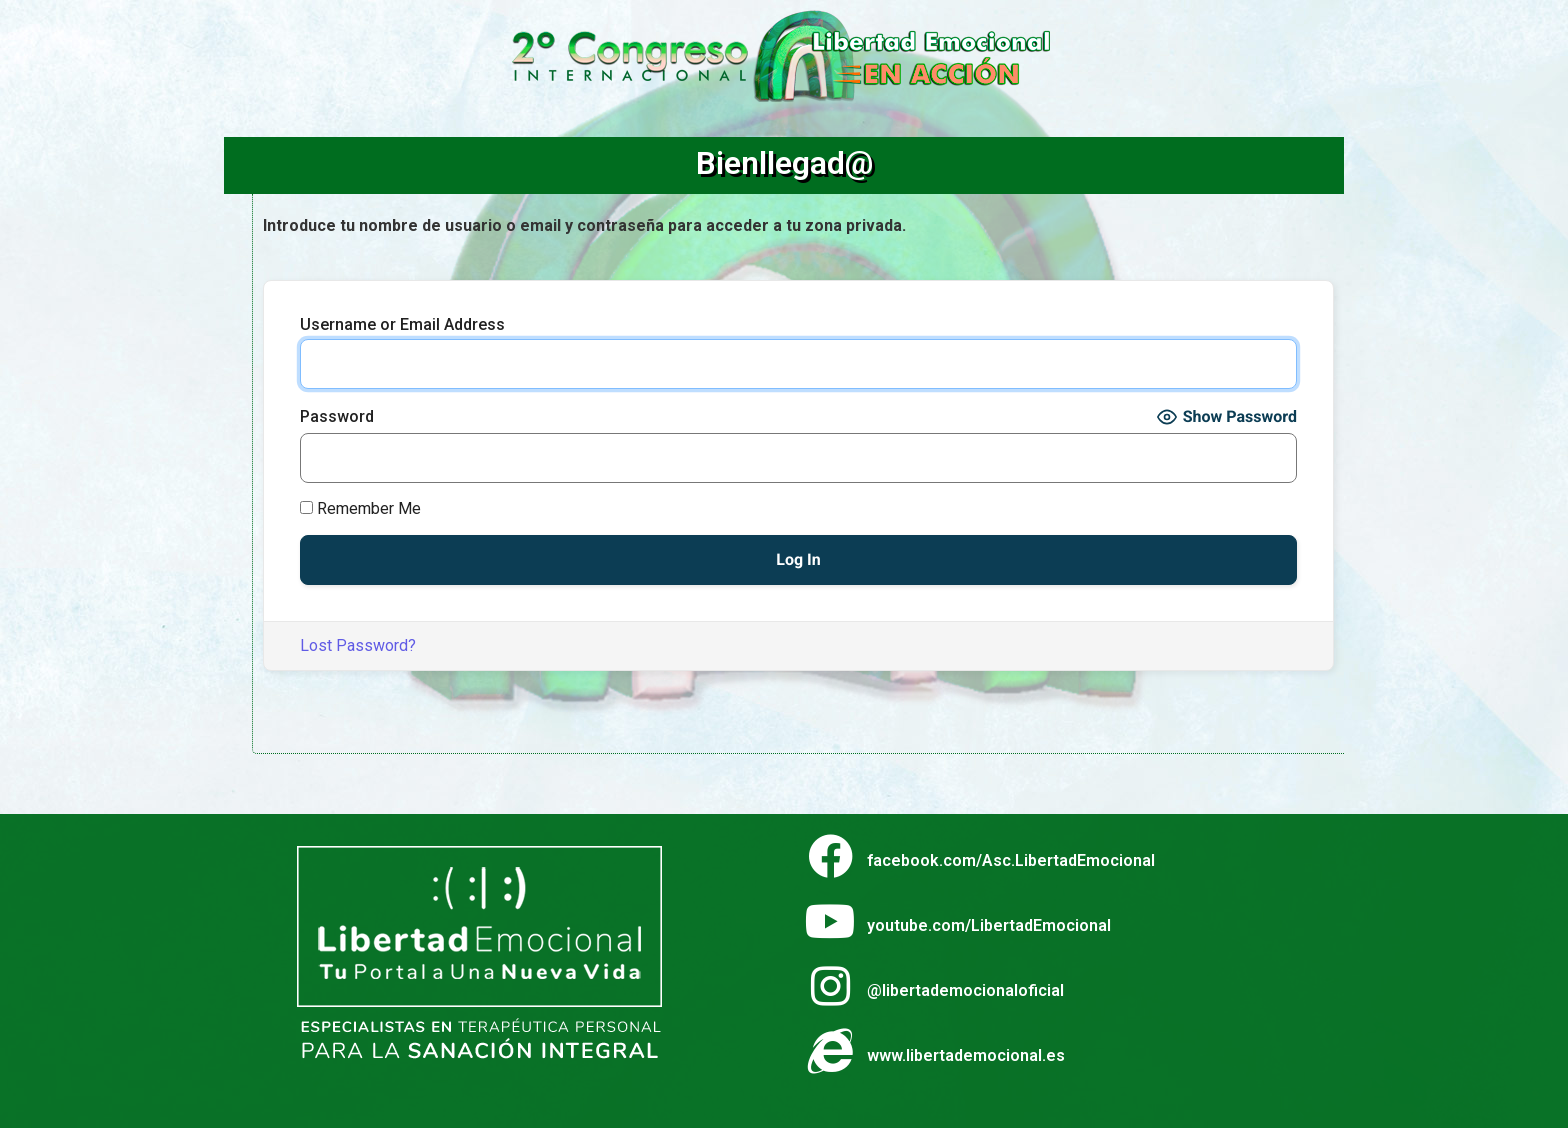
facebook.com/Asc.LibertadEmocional (1011, 860)
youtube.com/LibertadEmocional (989, 925)
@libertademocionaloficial (965, 990)
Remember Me (360, 509)
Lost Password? (358, 645)
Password (337, 417)
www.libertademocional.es (966, 1055)
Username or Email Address (402, 325)
